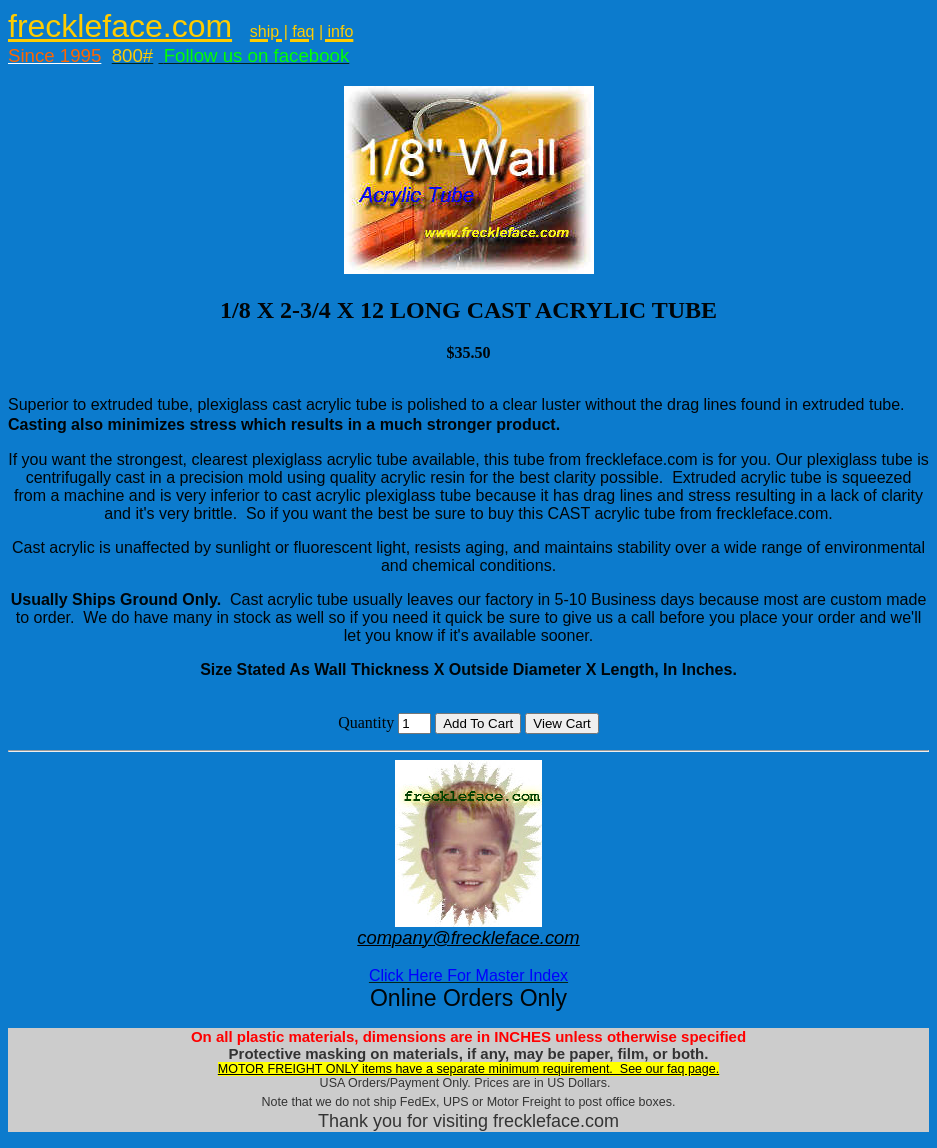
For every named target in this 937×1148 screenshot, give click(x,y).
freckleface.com (120, 26)
